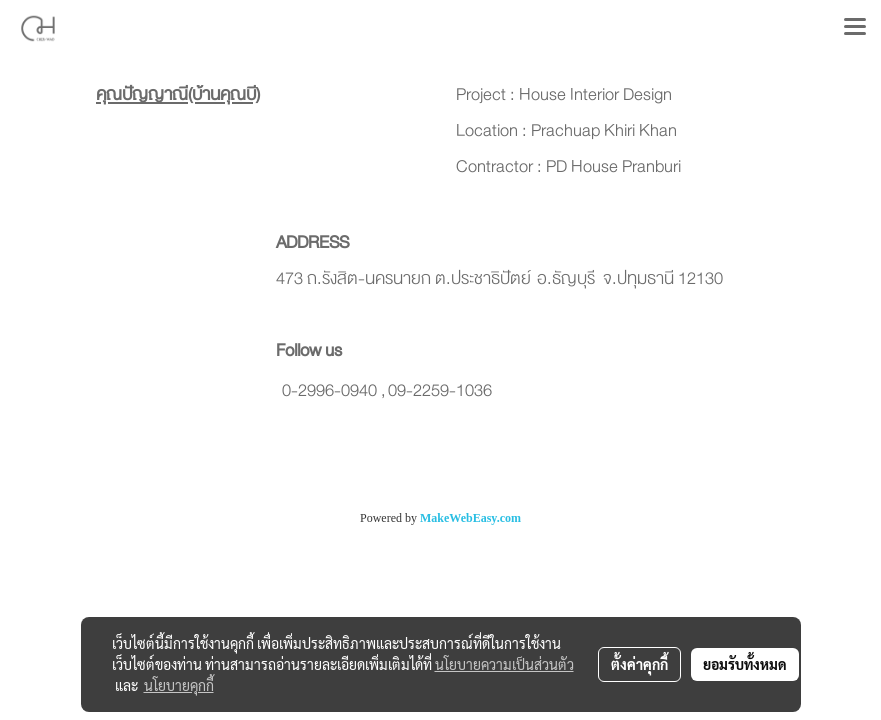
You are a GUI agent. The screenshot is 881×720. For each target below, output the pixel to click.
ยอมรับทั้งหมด (745, 664)
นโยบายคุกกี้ (179, 685)
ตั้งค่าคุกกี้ (639, 664)
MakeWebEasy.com (470, 518)
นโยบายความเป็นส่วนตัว (504, 664)
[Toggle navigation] (855, 28)
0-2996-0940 (329, 390)
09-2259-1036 (440, 390)
